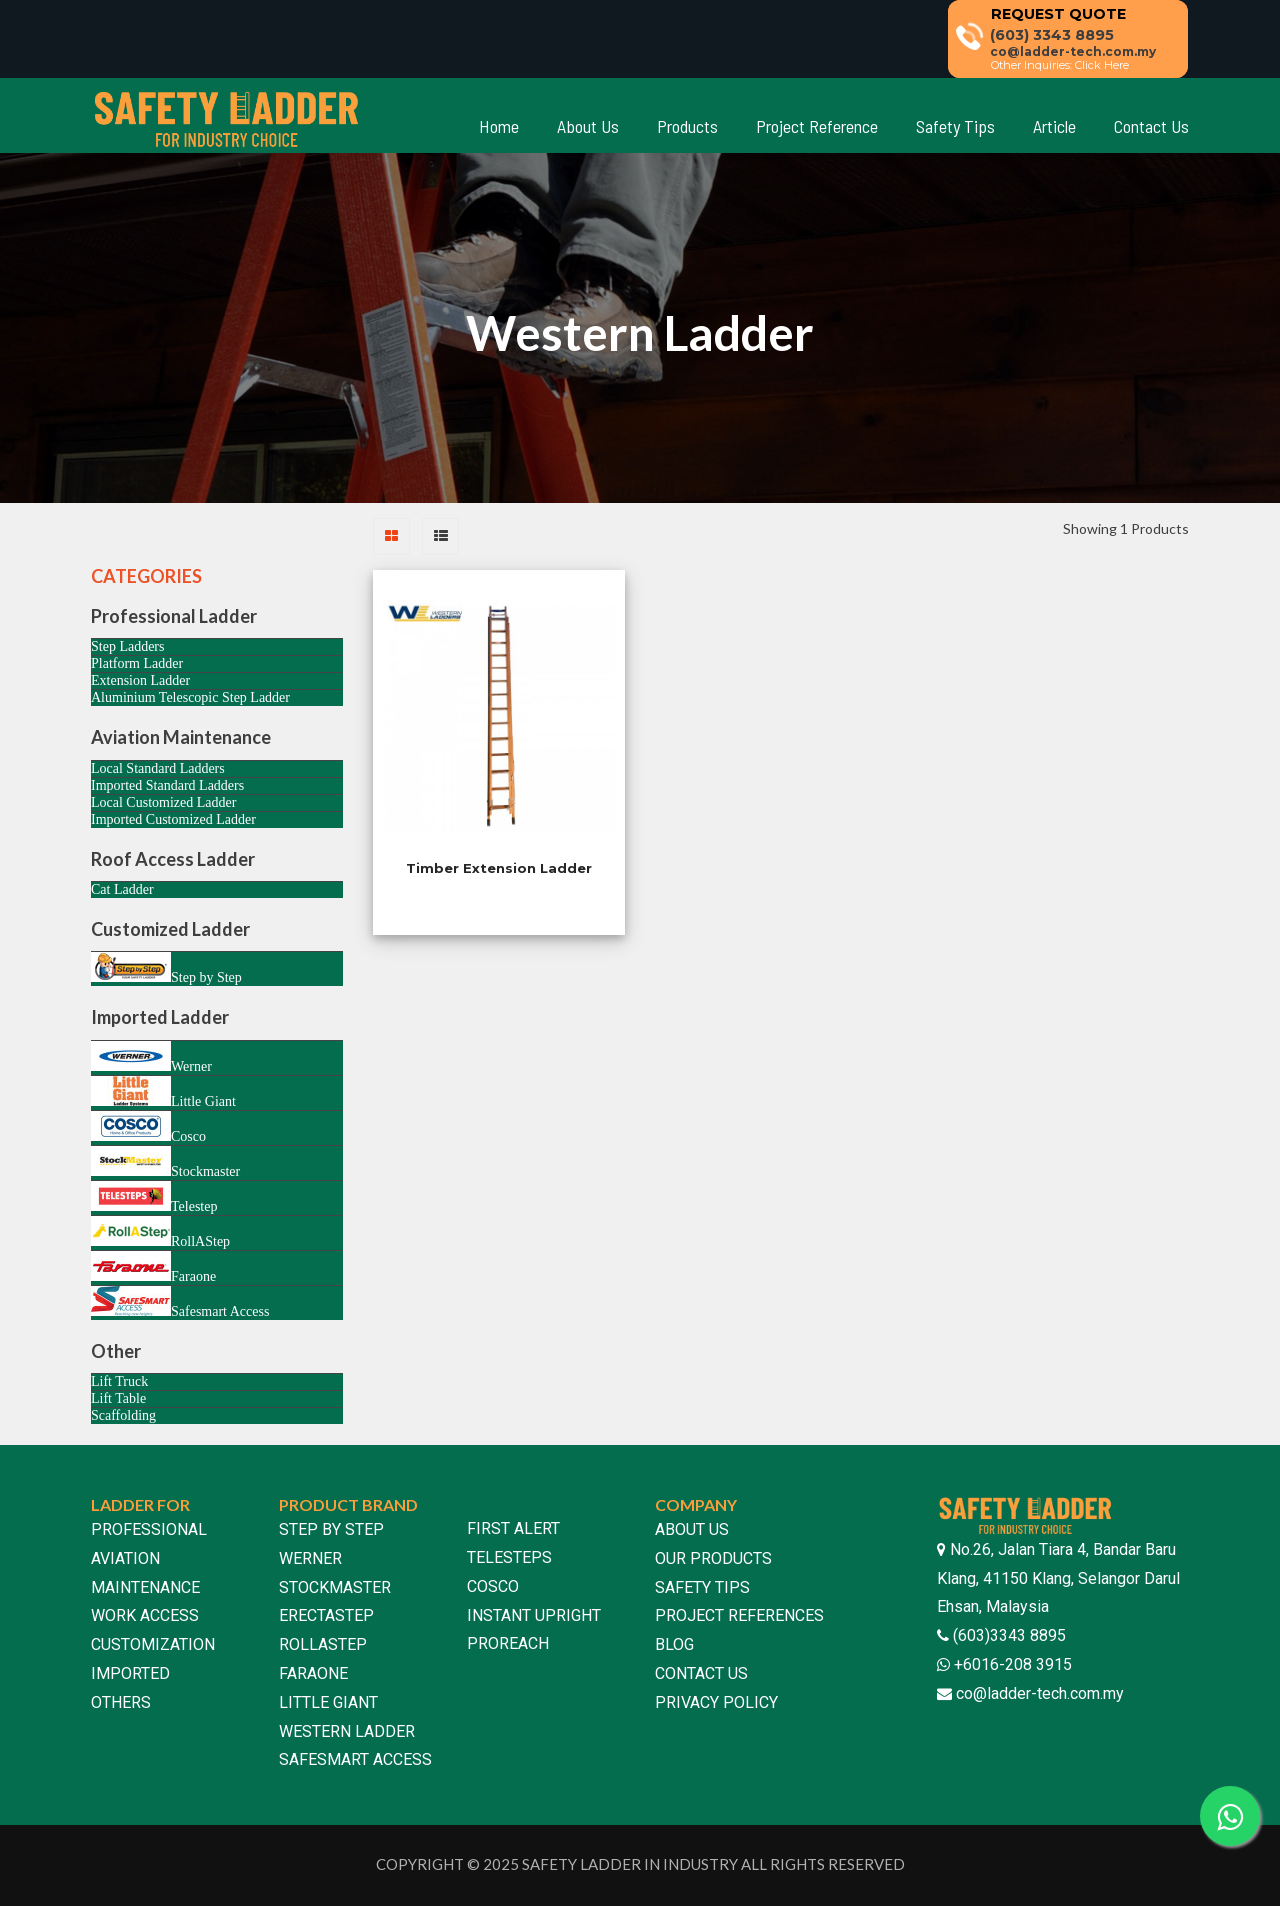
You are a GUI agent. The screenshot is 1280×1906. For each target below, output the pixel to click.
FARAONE (313, 1673)
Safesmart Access (180, 1302)
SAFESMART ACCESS (355, 1759)
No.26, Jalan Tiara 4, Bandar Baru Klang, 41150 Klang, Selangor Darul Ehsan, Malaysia (1058, 1578)
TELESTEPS (509, 1557)
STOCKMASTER (335, 1587)
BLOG (674, 1644)
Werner (151, 1057)
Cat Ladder (122, 889)
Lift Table (118, 1398)
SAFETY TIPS (702, 1587)
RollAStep (160, 1232)
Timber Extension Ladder (499, 868)
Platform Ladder (137, 663)
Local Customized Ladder (163, 802)
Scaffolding (123, 1415)
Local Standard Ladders (158, 768)
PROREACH (508, 1643)
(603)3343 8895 (1007, 1635)
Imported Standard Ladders (167, 785)
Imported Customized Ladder (173, 819)
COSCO (493, 1586)
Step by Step (166, 968)
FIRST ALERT (513, 1528)
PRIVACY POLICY (716, 1702)
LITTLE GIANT (328, 1702)
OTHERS (121, 1702)
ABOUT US (692, 1529)
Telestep (154, 1197)
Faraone (153, 1267)
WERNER (310, 1558)
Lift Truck (119, 1381)
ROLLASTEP (323, 1644)
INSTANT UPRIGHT (534, 1615)
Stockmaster (165, 1162)
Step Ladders (127, 646)
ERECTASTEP (326, 1615)
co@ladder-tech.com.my (1040, 1693)
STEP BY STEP (331, 1529)
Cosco (148, 1127)
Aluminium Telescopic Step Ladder (190, 697)
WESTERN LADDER (347, 1731)
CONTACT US (701, 1673)
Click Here (1102, 65)
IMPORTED (130, 1673)
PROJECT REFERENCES (739, 1615)
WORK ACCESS (145, 1615)
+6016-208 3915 (1011, 1664)
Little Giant (163, 1092)
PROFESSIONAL (149, 1529)
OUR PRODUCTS (713, 1558)
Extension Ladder (140, 680)
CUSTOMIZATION (153, 1644)
